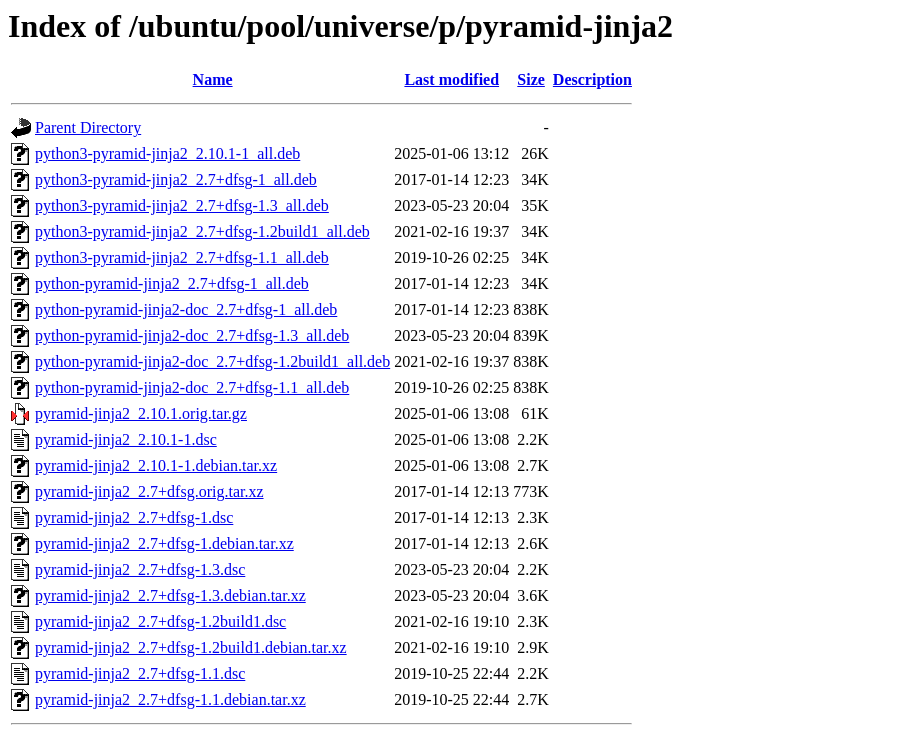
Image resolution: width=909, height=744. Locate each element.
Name (213, 79)
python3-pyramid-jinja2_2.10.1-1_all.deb (167, 153)
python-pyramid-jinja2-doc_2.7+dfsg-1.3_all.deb (192, 335)
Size (531, 79)
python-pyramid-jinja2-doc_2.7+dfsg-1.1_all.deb (192, 387)
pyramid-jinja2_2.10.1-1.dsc (126, 439)
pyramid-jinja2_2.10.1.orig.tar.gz (141, 413)
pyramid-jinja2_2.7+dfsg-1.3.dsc (140, 569)
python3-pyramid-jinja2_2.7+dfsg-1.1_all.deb (182, 257)
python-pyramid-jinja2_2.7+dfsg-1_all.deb (172, 283)
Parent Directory (88, 127)
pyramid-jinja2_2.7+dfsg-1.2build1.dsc (160, 621)
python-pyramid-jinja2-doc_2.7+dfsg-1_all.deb (186, 309)
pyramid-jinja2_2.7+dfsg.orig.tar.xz (149, 491)
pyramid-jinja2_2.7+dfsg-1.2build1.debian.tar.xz (191, 647)
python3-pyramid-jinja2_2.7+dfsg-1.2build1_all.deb (202, 231)
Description (592, 79)
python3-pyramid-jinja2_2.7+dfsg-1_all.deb (176, 179)
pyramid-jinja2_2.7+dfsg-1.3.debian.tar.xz (170, 595)
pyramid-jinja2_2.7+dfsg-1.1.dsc (140, 673)
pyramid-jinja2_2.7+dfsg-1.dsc (134, 517)
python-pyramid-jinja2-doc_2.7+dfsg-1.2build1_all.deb (212, 361)
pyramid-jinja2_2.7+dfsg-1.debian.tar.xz (164, 543)
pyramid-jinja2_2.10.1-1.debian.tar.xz (156, 465)
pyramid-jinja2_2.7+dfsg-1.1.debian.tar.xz (170, 699)
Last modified (451, 79)
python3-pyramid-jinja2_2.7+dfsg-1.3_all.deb (182, 205)
